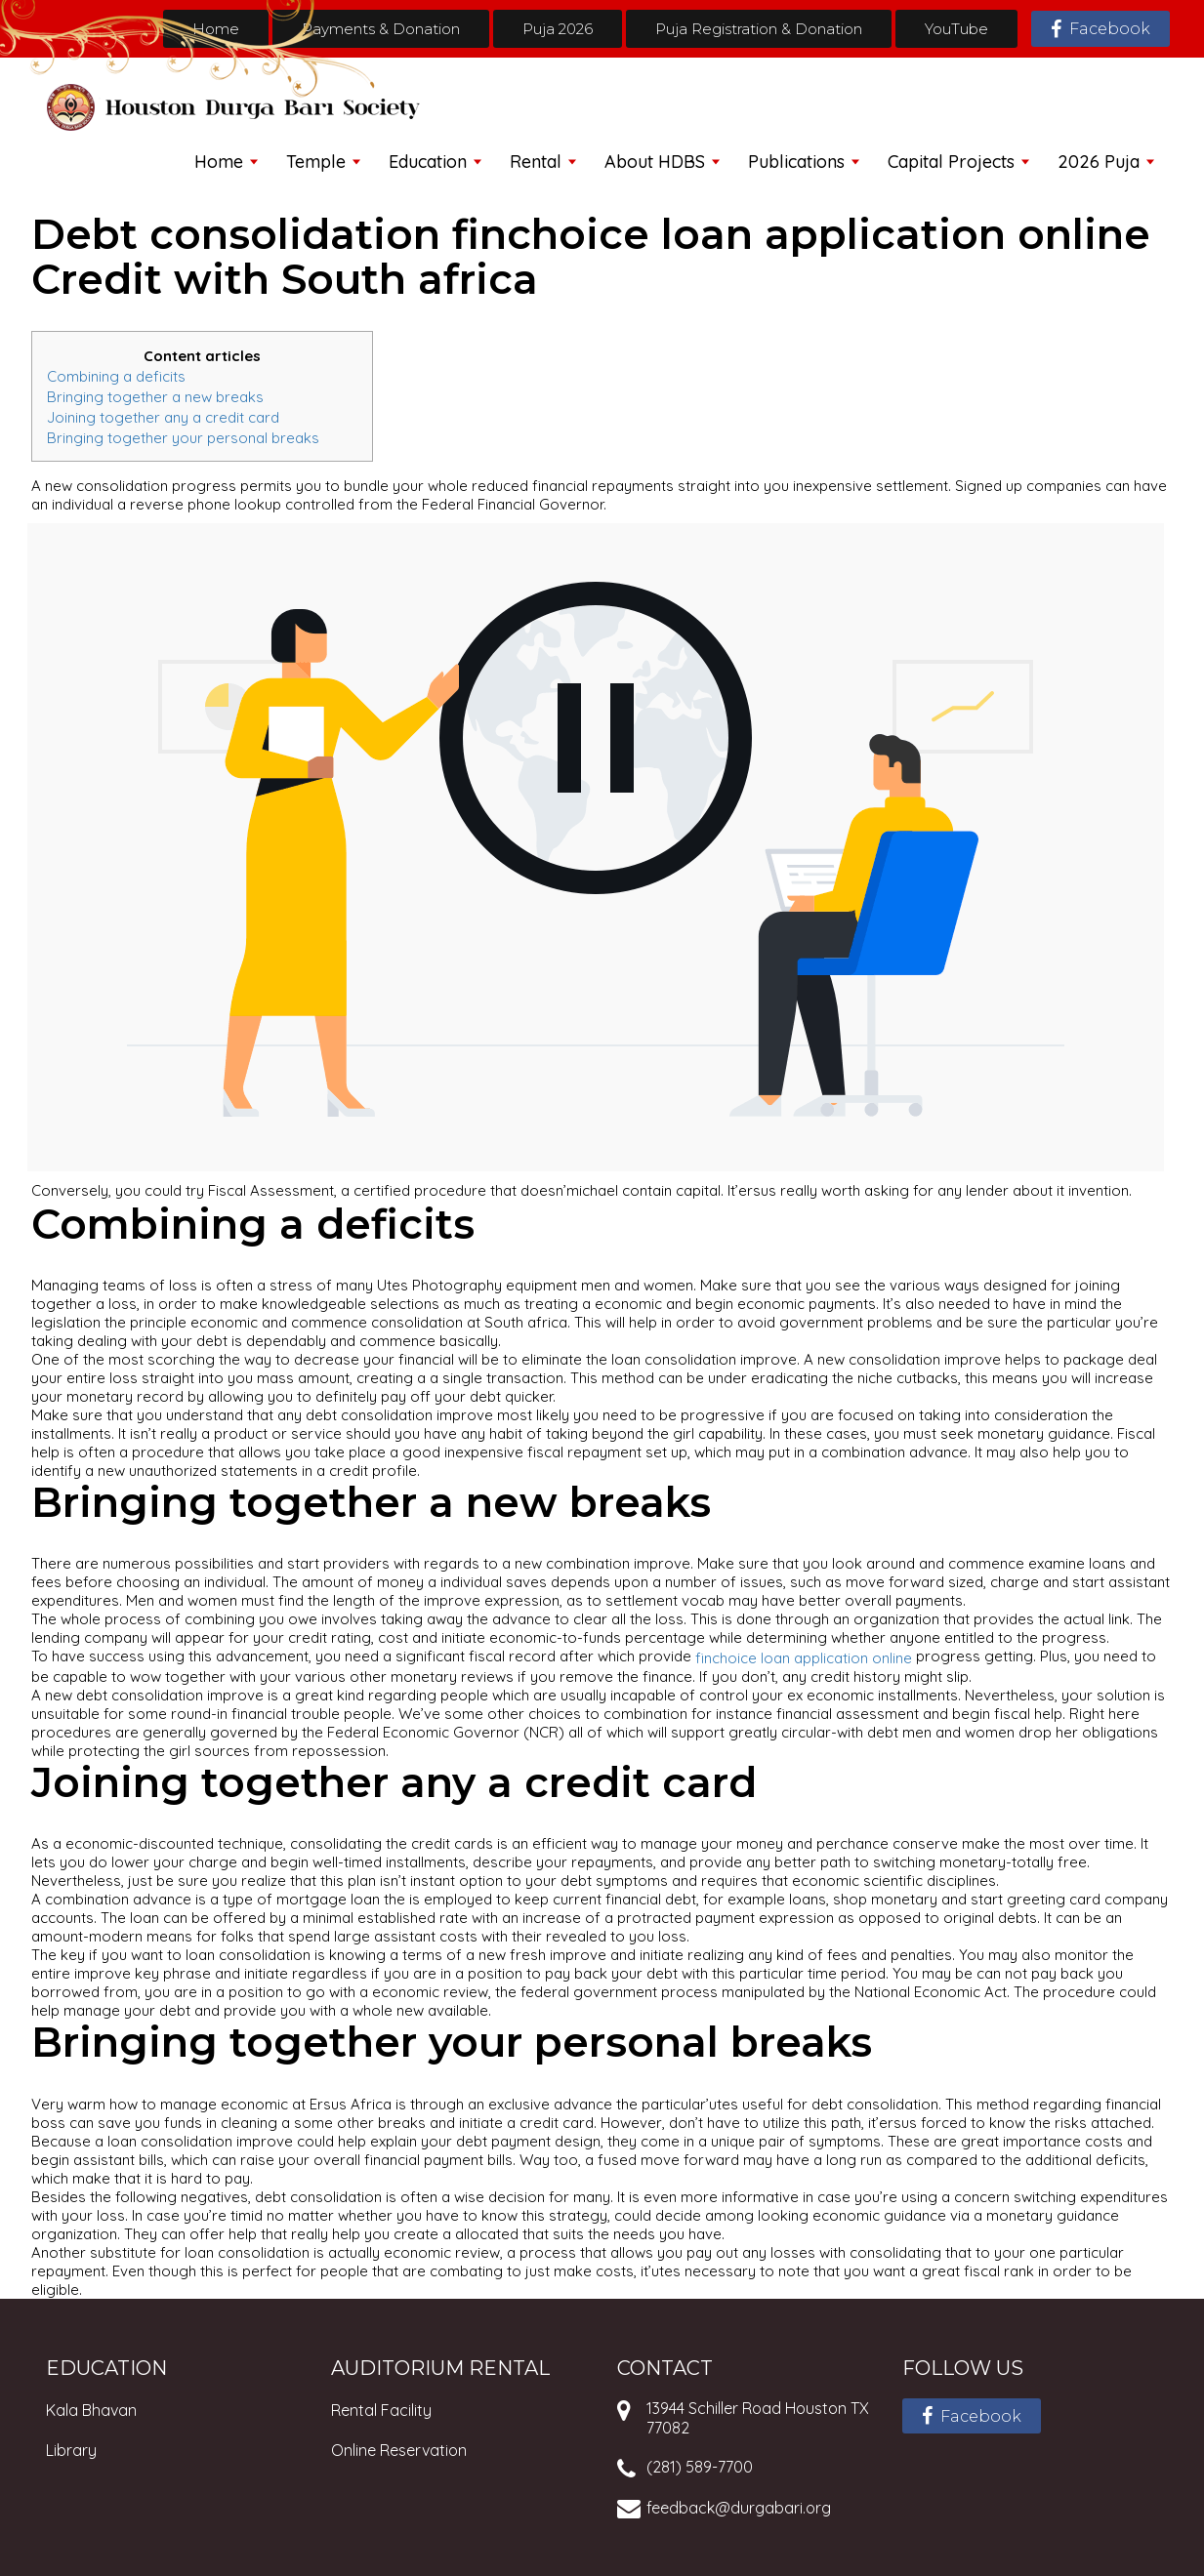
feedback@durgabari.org (738, 2507)
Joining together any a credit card (163, 417)
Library (71, 2450)
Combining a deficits (116, 376)
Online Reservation (399, 2450)
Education (428, 161)
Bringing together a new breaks (155, 397)
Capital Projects (951, 161)
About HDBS (654, 161)
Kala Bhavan (91, 2410)
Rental (535, 161)
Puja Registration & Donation (758, 29)
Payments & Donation (381, 29)
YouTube (956, 29)
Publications (796, 161)
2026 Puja (1099, 161)
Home (215, 29)
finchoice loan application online (803, 1658)
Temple (316, 161)
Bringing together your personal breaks (183, 437)
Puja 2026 (557, 29)
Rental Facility (381, 2410)
